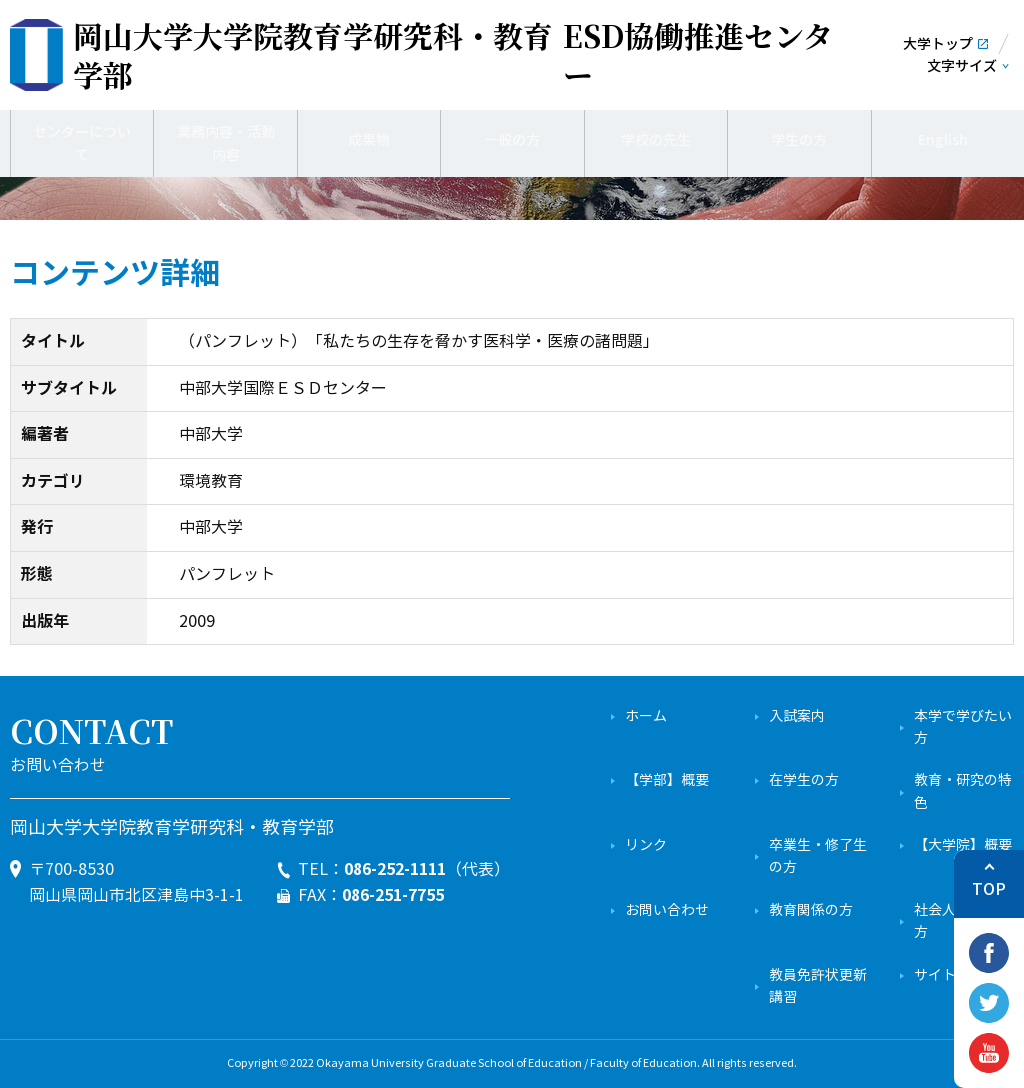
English (942, 140)
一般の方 (512, 140)
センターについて (82, 139)
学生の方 (799, 140)
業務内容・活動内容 (226, 139)
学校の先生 (656, 140)
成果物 (369, 140)
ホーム (646, 716)
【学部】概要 (667, 780)
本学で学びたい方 (963, 727)
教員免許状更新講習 (818, 986)
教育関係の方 (811, 910)
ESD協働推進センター (452, 55)
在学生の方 (804, 780)
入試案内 (797, 716)
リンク (646, 845)
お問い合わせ (667, 910)
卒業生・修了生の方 (818, 856)
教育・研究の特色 (963, 791)
